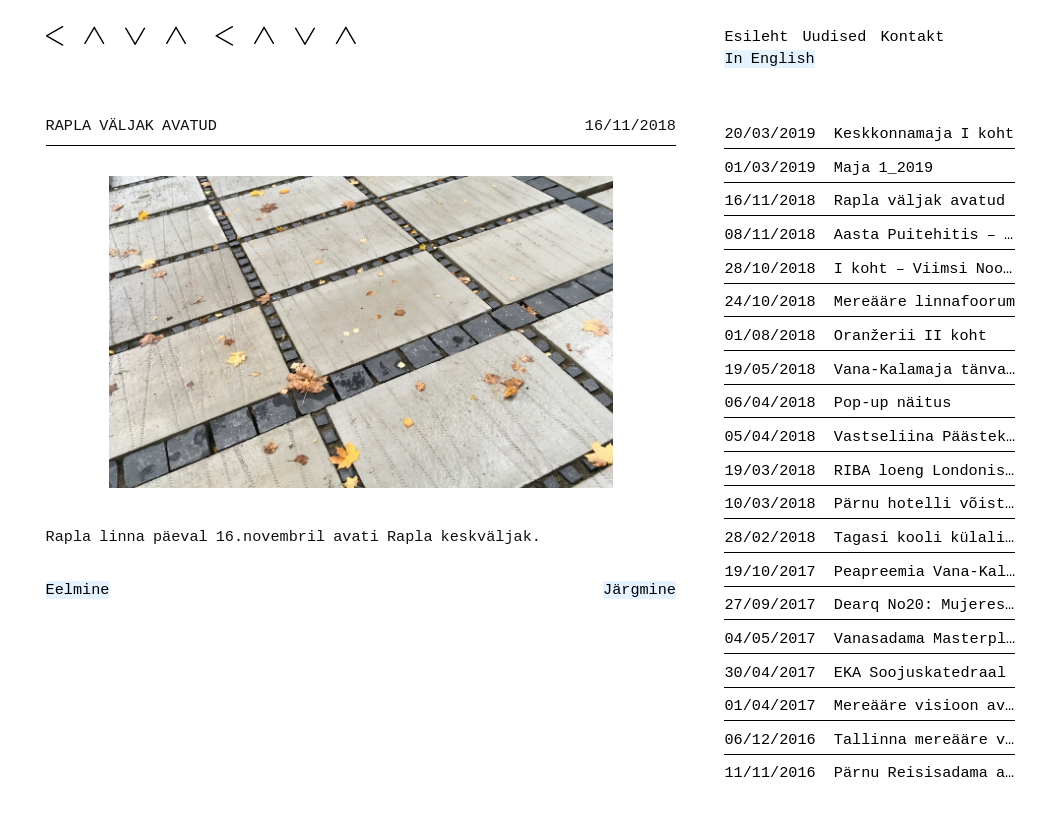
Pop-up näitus (837, 403)
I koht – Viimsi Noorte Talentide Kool (869, 269)
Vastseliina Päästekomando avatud (869, 437)
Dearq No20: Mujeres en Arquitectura (869, 605)
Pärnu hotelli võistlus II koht (869, 504)
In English (769, 59)
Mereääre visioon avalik (869, 706)
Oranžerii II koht (855, 336)
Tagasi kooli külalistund (869, 538)
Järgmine (639, 590)
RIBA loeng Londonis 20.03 (869, 471)
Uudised (834, 37)
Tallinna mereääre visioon (869, 740)
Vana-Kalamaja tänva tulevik (869, 370)
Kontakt (913, 37)
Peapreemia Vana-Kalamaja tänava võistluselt (869, 572)
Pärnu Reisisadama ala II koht (869, 773)
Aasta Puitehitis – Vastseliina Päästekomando (869, 235)
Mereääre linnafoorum (869, 302)
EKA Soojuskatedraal (865, 673)
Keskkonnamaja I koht (869, 134)
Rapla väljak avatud (864, 201)
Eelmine (78, 590)
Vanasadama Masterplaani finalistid (869, 639)
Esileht (756, 37)
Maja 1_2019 (828, 168)
